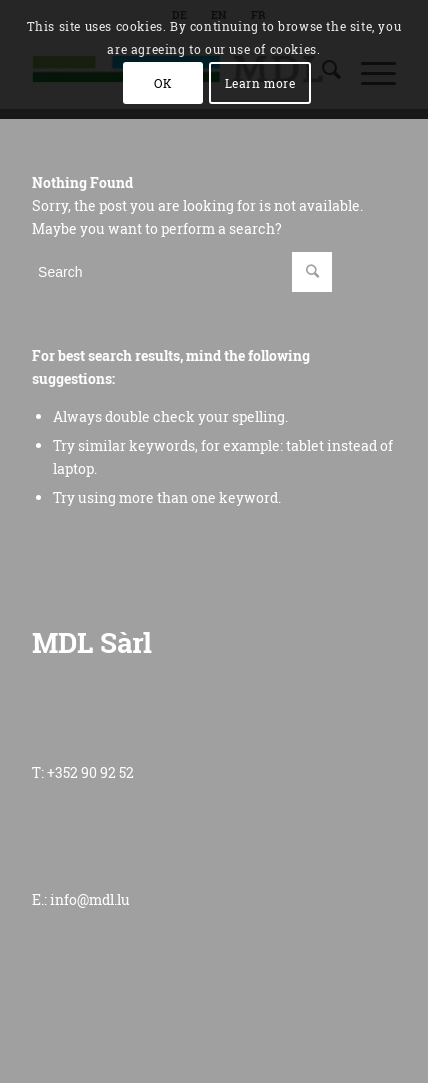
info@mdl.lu (90, 899)
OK (163, 83)
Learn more (260, 83)
